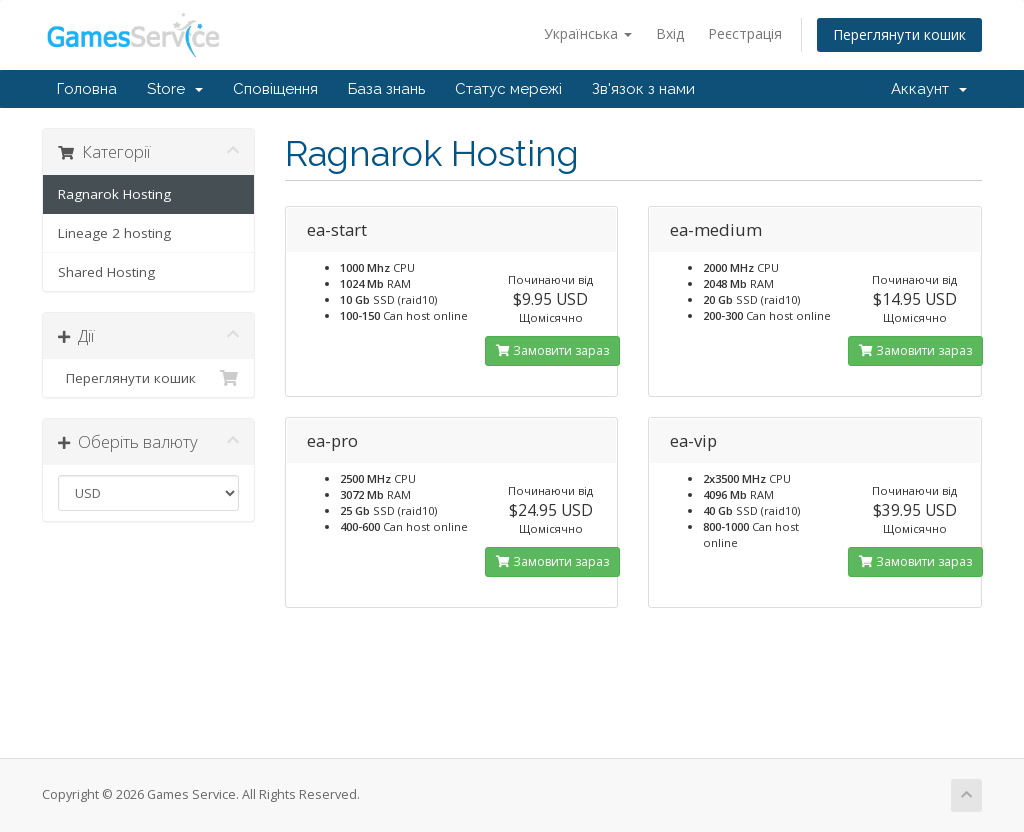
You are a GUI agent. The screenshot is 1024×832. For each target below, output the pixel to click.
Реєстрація (745, 33)
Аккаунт (929, 89)
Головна (87, 89)
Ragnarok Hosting (114, 194)
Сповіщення (275, 89)
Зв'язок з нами (643, 89)
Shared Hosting (106, 272)
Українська (588, 33)
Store (175, 89)
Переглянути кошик (899, 34)
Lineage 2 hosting (114, 233)
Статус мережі (508, 89)
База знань (386, 89)
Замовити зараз (552, 350)
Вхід (670, 33)
